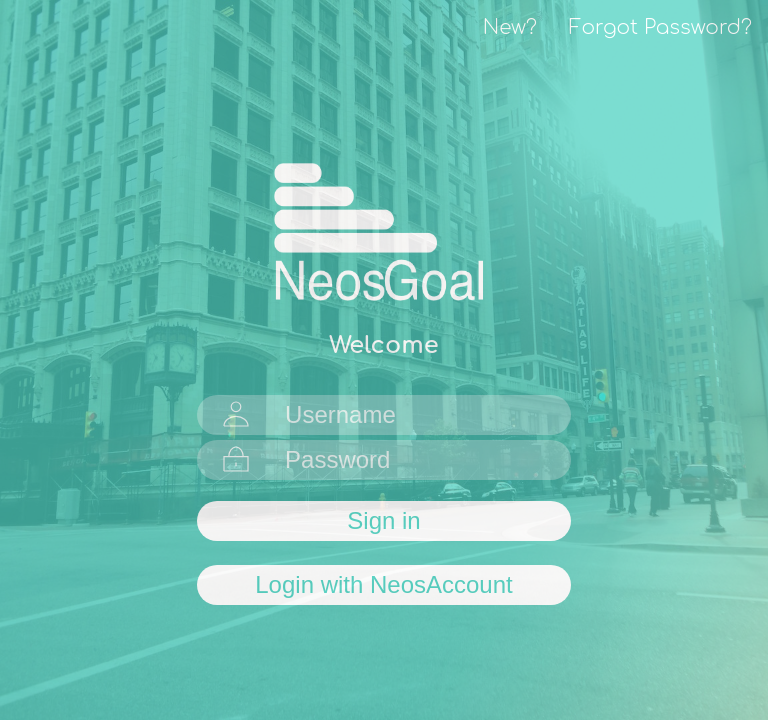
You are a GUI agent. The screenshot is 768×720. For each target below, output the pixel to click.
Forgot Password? (660, 27)
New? (510, 27)
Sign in (383, 520)
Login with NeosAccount (383, 584)
